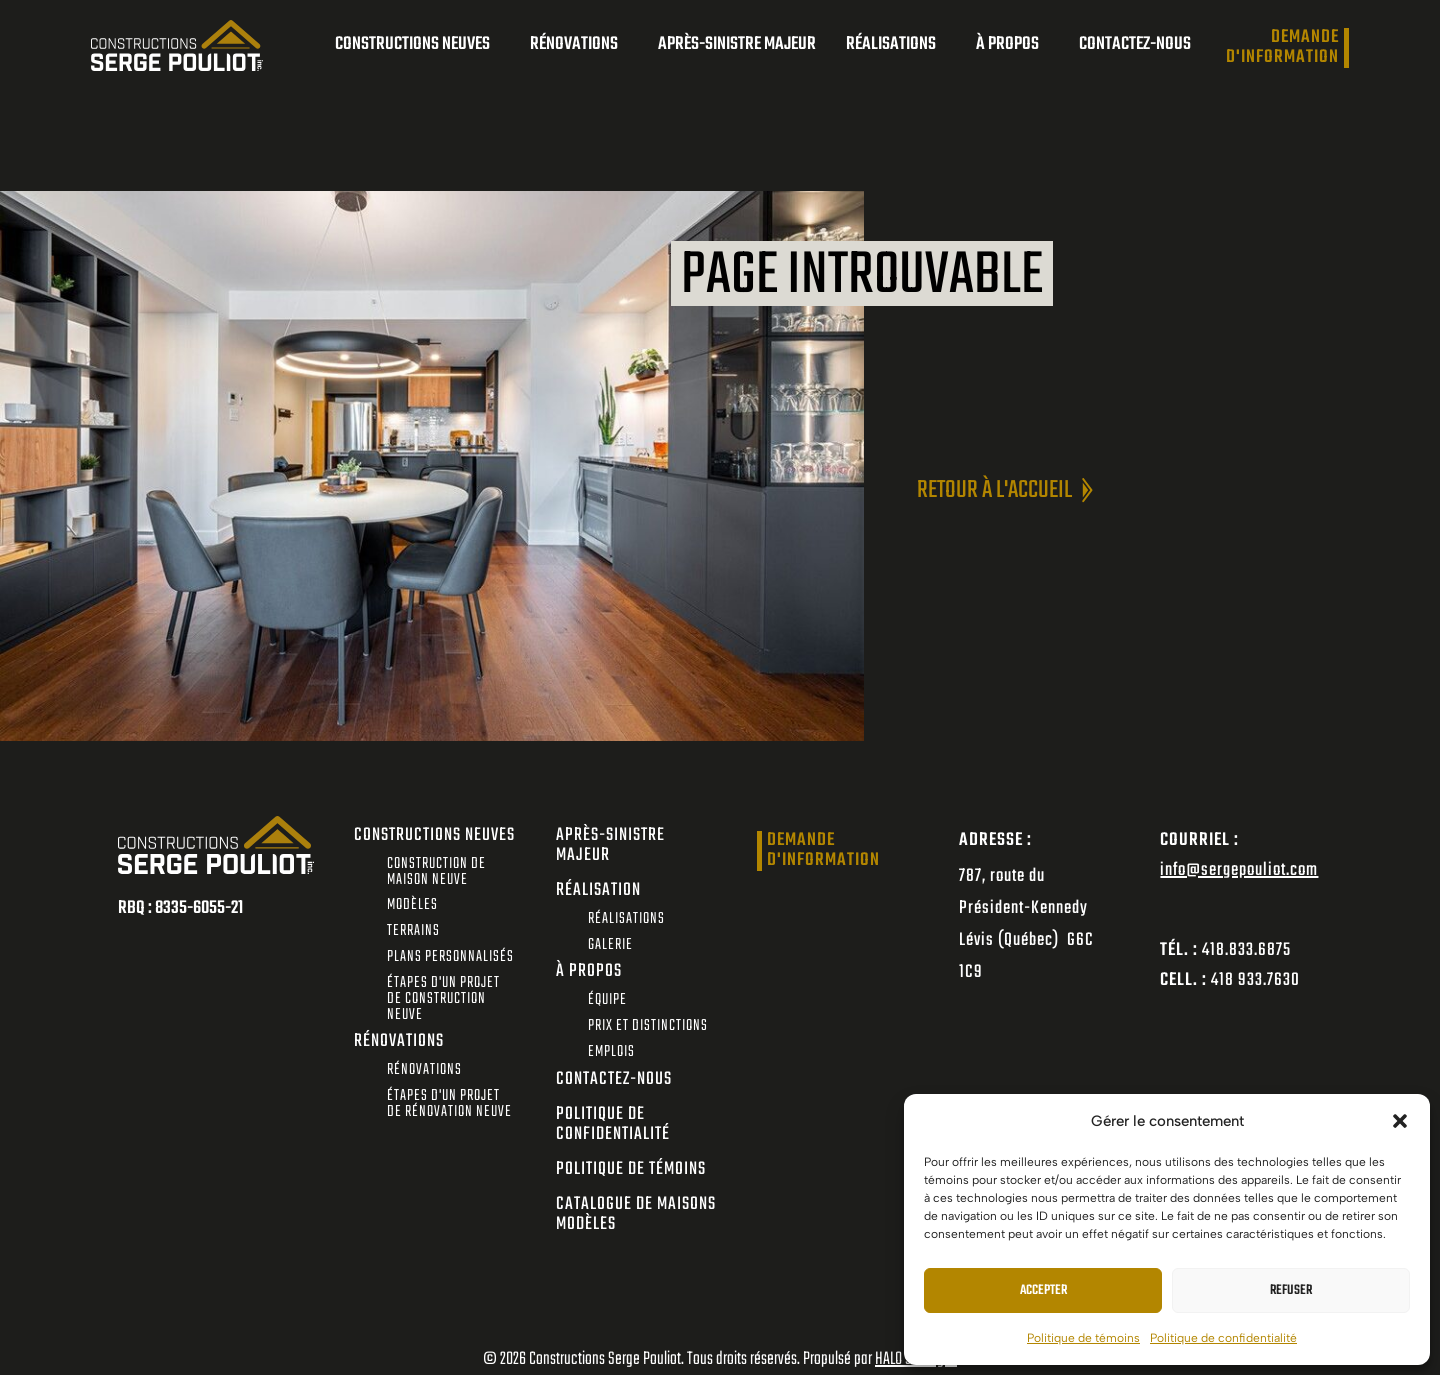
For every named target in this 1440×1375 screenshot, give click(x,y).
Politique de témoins (1083, 1338)
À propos (1012, 44)
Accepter (1043, 1290)
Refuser (1291, 1290)
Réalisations (896, 44)
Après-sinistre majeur (737, 44)
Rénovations (579, 44)
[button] (1400, 1121)
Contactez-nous (1135, 44)
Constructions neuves (417, 44)
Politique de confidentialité (1223, 1338)
